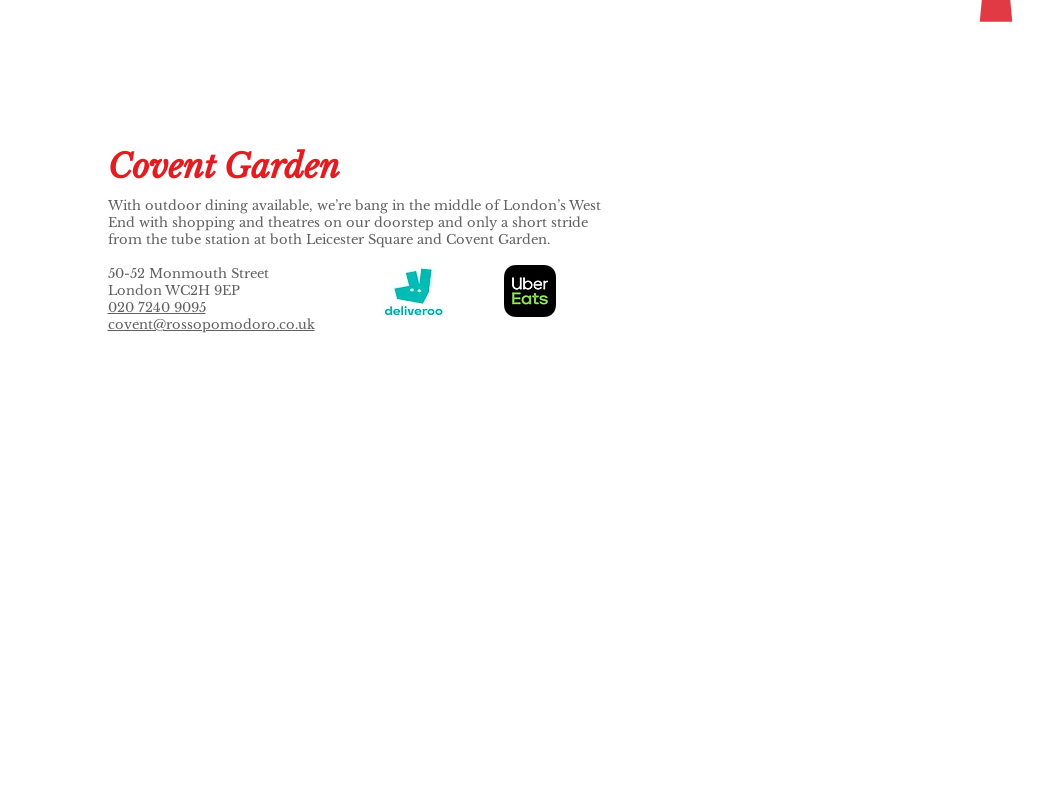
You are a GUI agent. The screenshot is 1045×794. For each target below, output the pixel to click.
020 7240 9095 (157, 307)
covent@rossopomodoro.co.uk (211, 324)
